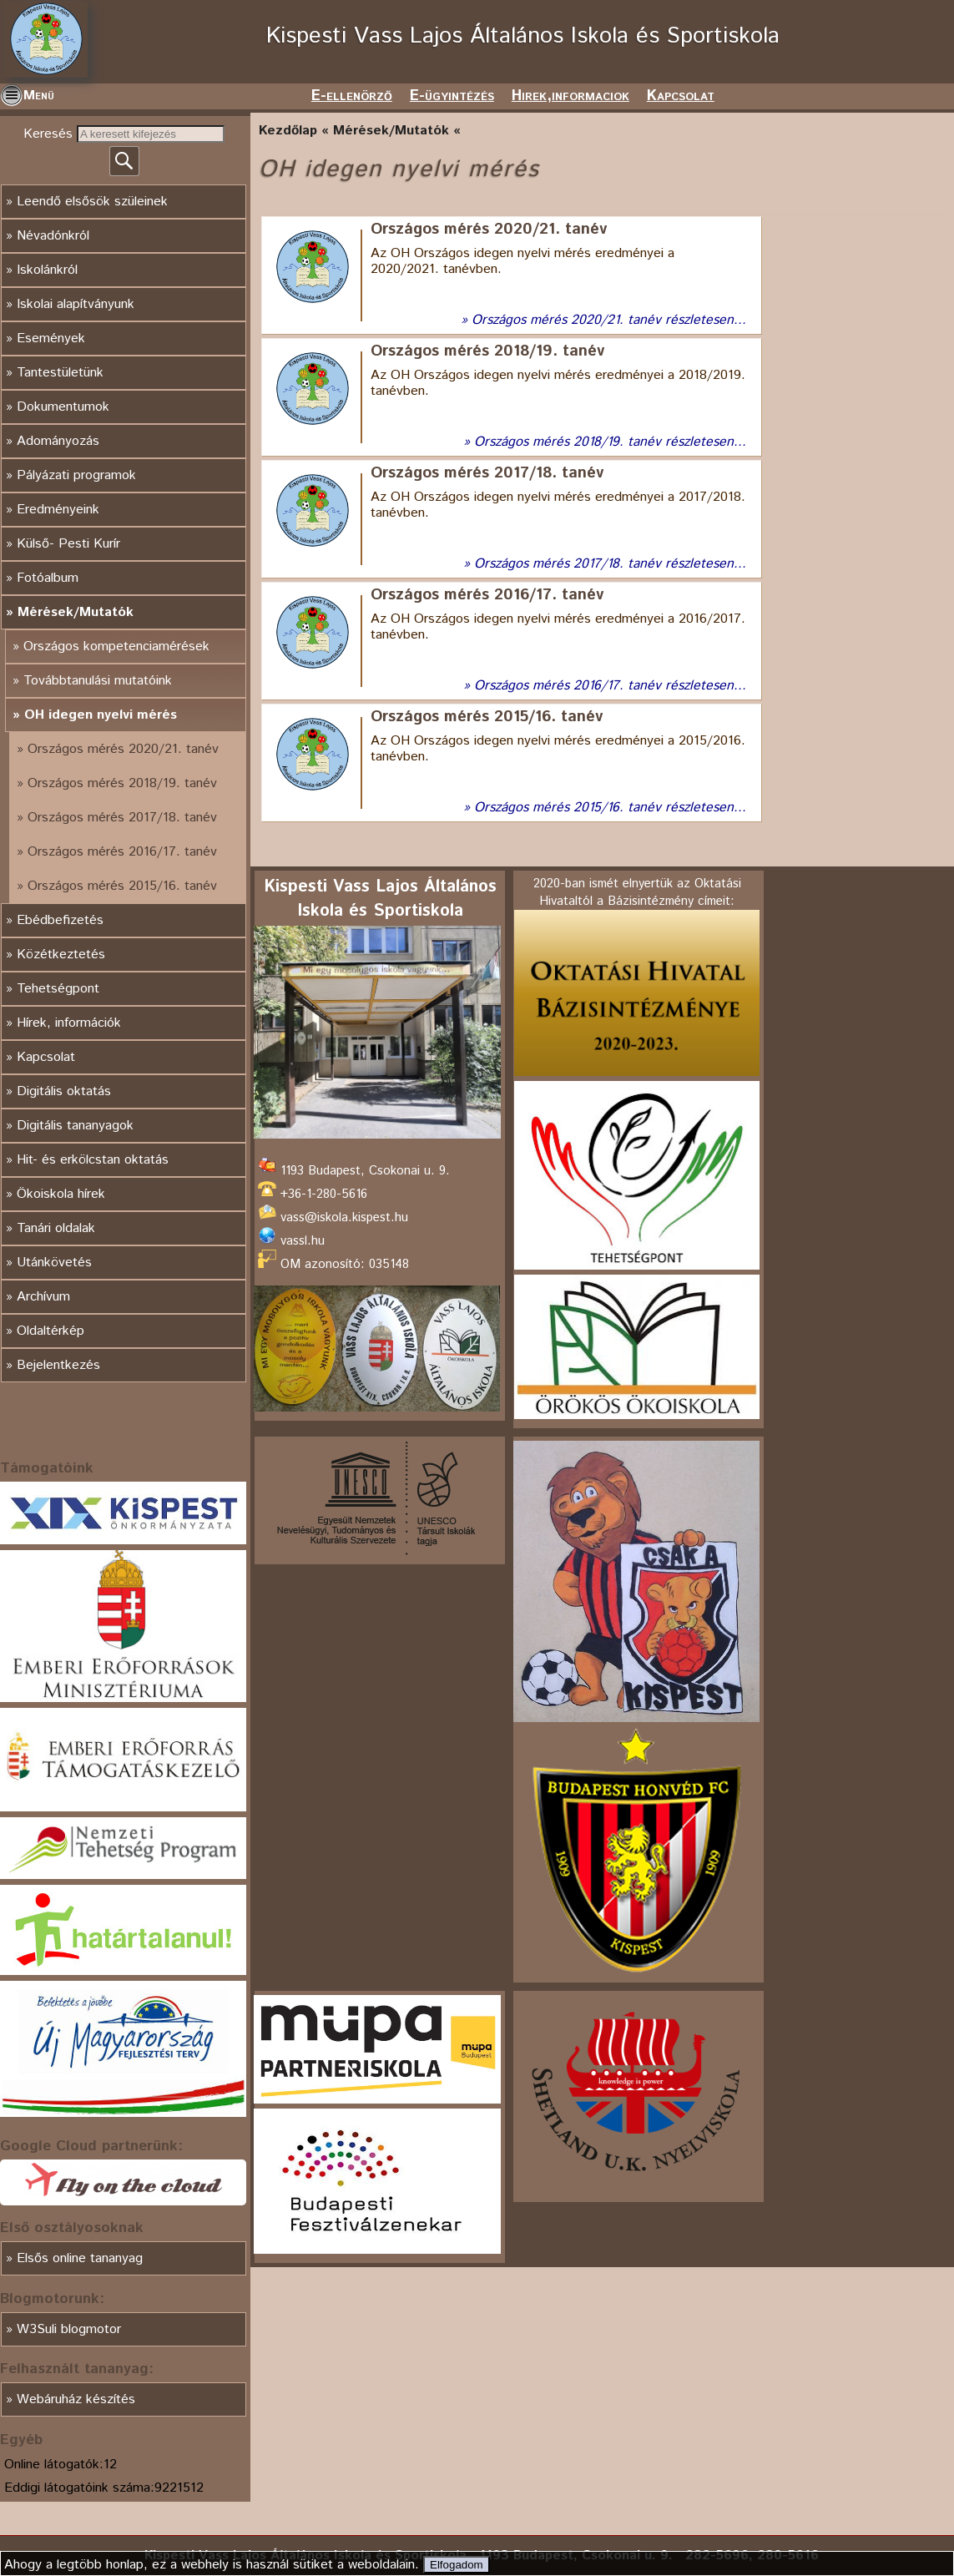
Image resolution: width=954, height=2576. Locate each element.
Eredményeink (58, 509)
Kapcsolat (680, 96)
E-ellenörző (351, 96)
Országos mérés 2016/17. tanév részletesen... (610, 686)
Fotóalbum (47, 578)
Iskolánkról (47, 270)
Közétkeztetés (61, 954)
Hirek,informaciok (570, 96)
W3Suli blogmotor (69, 2329)
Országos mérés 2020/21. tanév (123, 749)
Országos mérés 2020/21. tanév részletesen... (609, 320)
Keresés (50, 134)
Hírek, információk (69, 1023)
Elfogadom (456, 2564)
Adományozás (58, 441)
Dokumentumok (63, 407)
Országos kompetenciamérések (116, 646)
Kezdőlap (288, 130)
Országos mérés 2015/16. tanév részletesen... (610, 808)
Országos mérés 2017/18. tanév (122, 817)
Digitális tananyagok (75, 1125)
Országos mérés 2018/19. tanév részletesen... (610, 442)
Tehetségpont (58, 988)
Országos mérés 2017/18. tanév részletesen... (610, 564)
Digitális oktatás (64, 1091)
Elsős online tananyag (80, 2258)
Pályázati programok (76, 475)
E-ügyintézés (452, 96)
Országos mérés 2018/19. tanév (122, 783)
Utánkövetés (54, 1262)
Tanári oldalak (56, 1228)
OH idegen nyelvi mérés (100, 715)
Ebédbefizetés (60, 920)
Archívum (43, 1296)
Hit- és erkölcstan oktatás (93, 1159)
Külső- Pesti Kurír (68, 543)
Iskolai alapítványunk (75, 304)
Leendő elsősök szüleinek (92, 201)
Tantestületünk (60, 372)
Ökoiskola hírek (61, 1194)
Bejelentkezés (58, 1365)
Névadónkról (53, 235)
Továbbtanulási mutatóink (97, 680)
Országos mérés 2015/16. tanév (122, 886)
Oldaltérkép (50, 1331)
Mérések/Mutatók (76, 612)
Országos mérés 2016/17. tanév (122, 851)
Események (51, 338)
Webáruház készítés (76, 2399)
